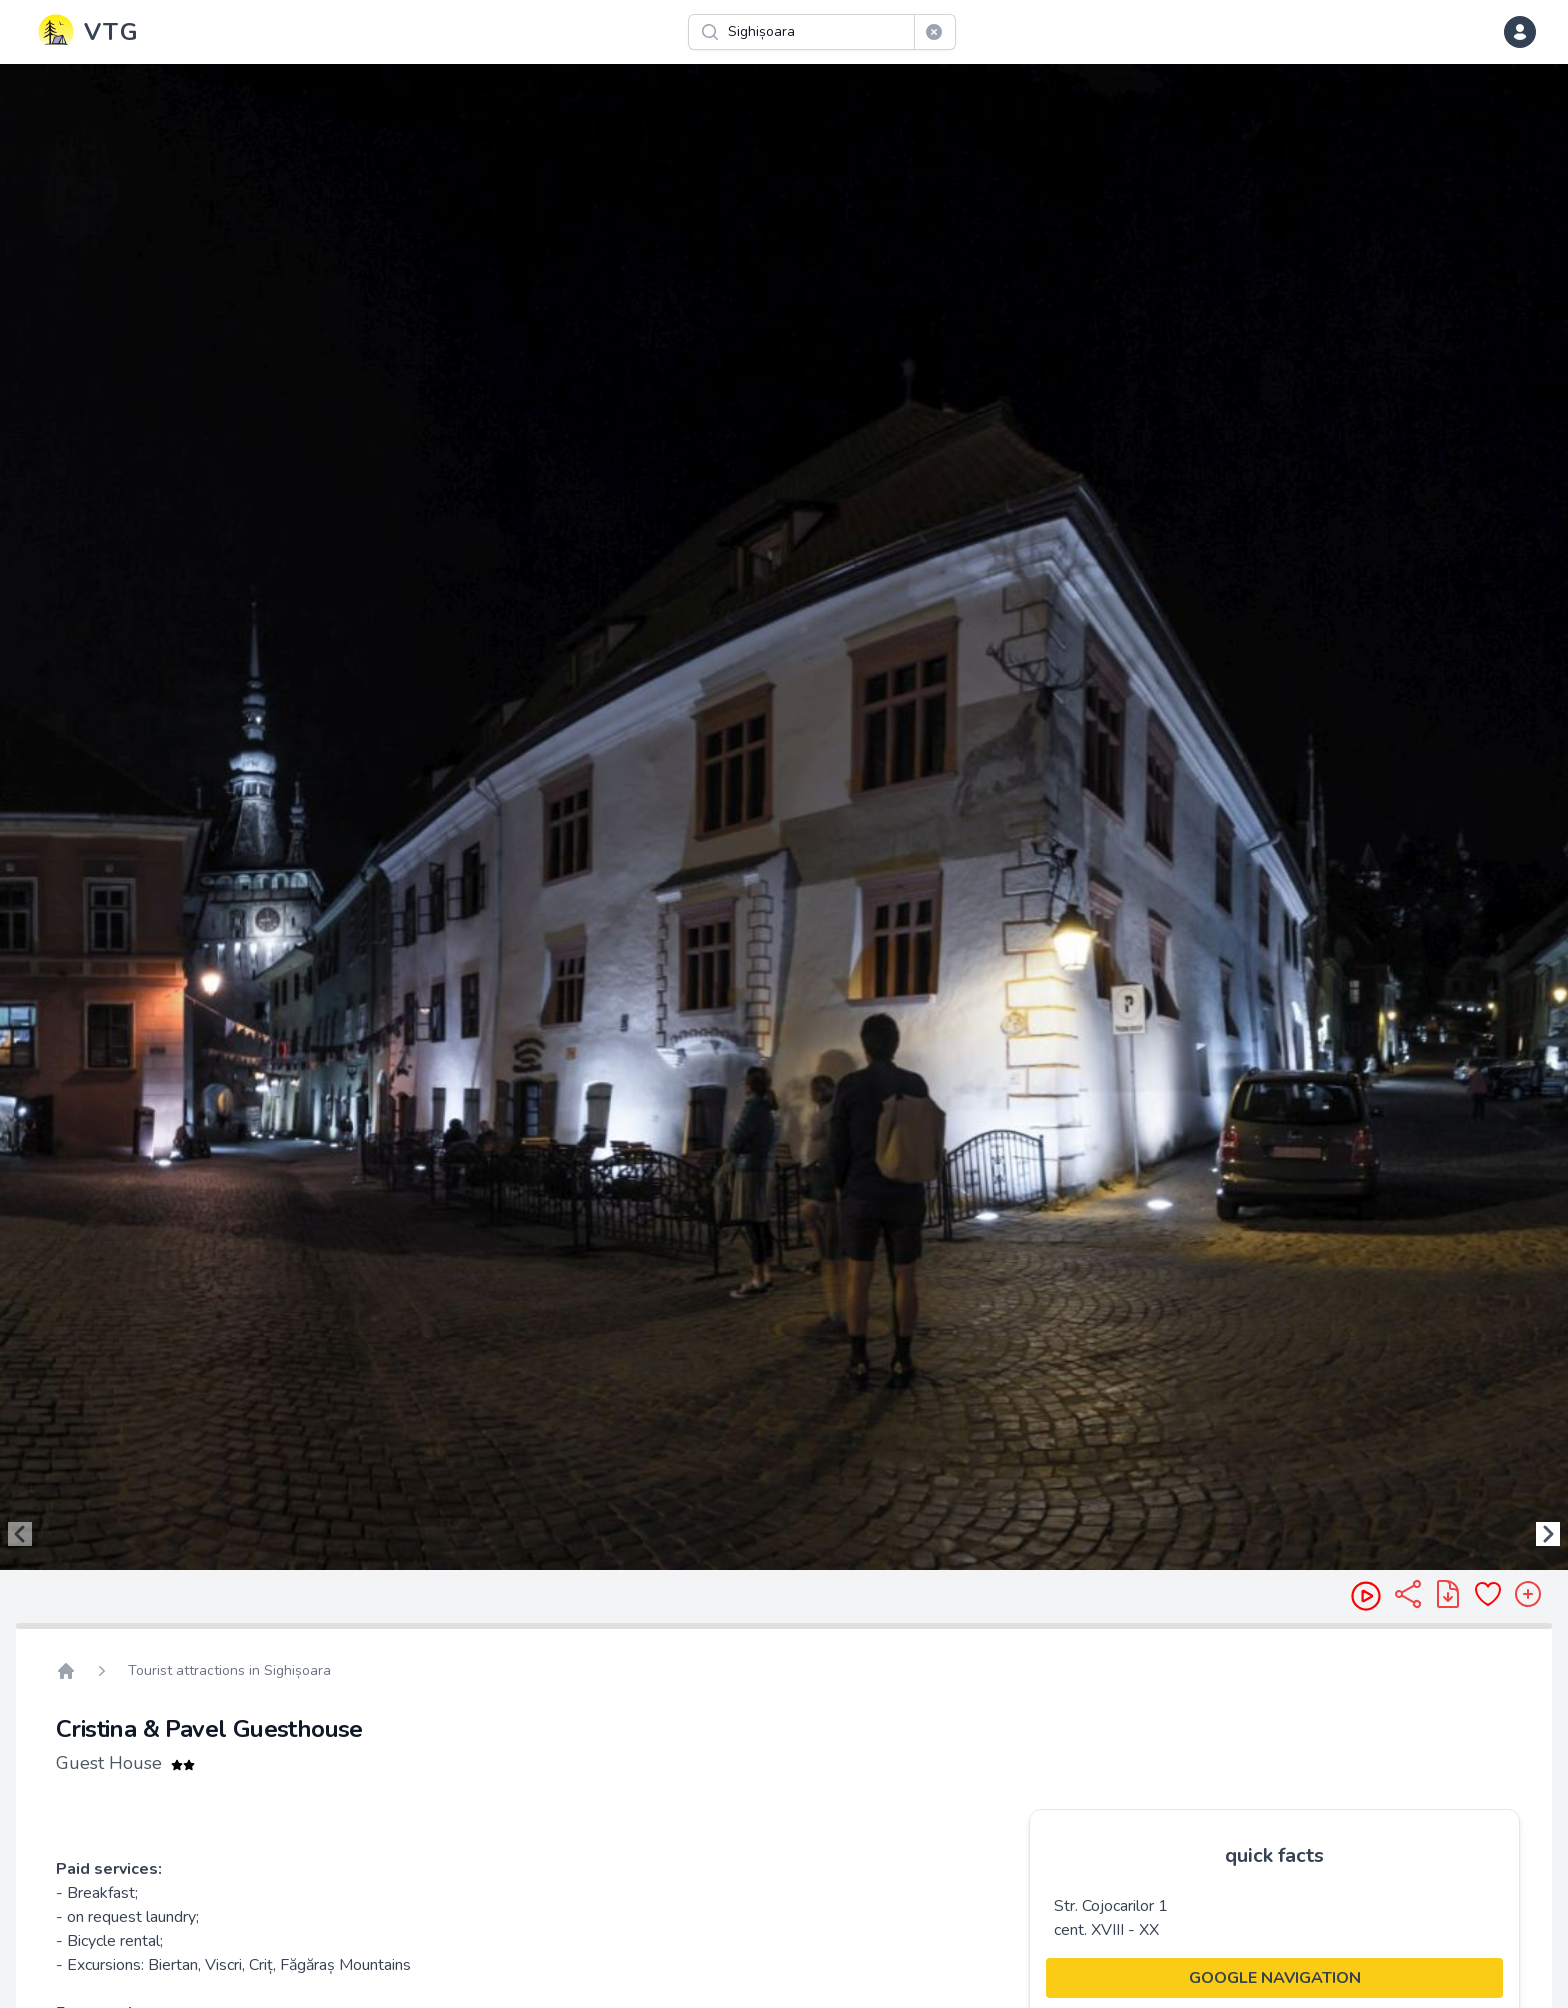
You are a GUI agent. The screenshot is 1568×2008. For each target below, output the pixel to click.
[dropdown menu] (1520, 32)
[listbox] (784, 817)
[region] (784, 817)
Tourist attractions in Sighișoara (229, 1670)
